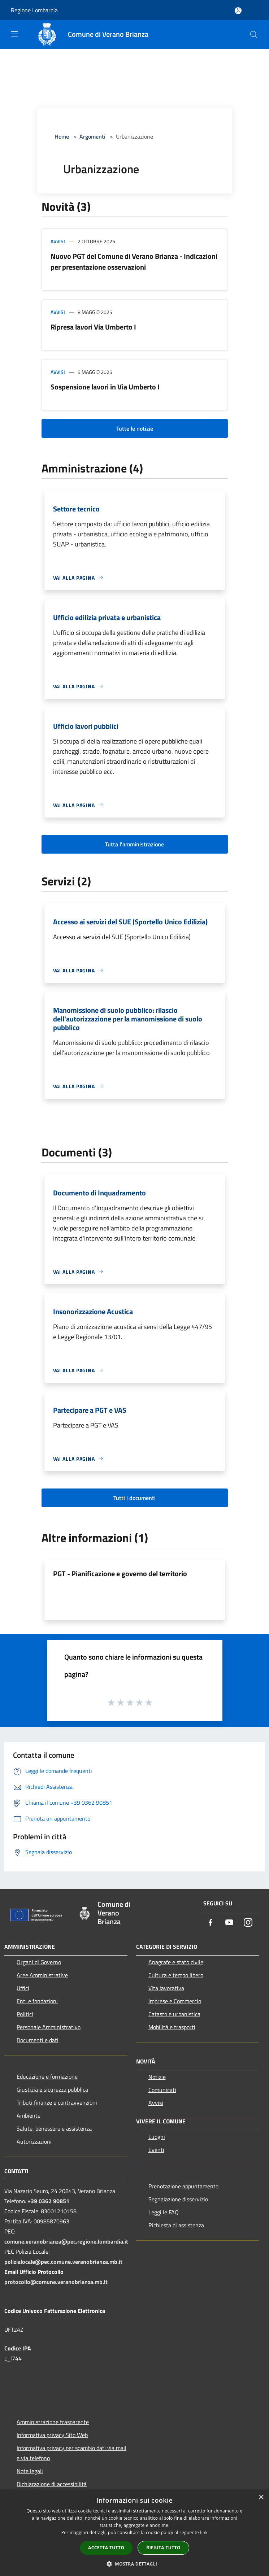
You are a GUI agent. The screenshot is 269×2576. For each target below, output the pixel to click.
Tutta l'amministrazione (134, 844)
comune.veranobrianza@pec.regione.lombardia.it (66, 2241)
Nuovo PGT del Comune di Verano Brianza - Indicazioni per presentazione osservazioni (134, 261)
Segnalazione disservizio (178, 2199)
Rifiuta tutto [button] (163, 2548)
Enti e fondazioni (37, 2001)
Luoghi (156, 2136)
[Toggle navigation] (14, 34)
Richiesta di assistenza (176, 2225)
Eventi (156, 2149)
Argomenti (92, 136)
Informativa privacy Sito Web (52, 2435)
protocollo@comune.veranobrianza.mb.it (56, 2282)
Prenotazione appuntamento (183, 2186)
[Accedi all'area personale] (238, 11)
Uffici (23, 1988)
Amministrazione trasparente (53, 2422)
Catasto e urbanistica (174, 2014)
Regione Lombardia (34, 10)
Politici (25, 2014)
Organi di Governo (39, 1962)
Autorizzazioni (34, 2141)
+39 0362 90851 (48, 2201)
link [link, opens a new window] (204, 2532)
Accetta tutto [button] (106, 2548)
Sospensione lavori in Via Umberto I (105, 386)
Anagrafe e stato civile (175, 1962)
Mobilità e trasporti (171, 2027)
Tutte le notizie (134, 428)
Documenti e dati (37, 2040)
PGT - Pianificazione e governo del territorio (120, 1573)
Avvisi (58, 241)
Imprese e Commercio (174, 2001)
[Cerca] (254, 34)
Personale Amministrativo (49, 2027)
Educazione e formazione (47, 2076)
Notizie (157, 2076)
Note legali (30, 2471)
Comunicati (162, 2089)
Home (62, 136)
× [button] (261, 2497)
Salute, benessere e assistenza (54, 2128)
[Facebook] (210, 1923)
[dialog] (134, 2533)
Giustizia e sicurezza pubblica (52, 2089)
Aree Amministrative (42, 1975)
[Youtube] (229, 1923)
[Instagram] (248, 1923)
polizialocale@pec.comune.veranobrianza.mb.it (63, 2261)
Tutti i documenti (134, 1498)
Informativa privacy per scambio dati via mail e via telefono (71, 2453)
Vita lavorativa (166, 1988)
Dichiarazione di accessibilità (52, 2484)
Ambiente (28, 2115)
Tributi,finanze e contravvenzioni (57, 2102)
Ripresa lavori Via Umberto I (93, 326)
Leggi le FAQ (163, 2212)
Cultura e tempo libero (175, 1975)
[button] (134, 2563)
